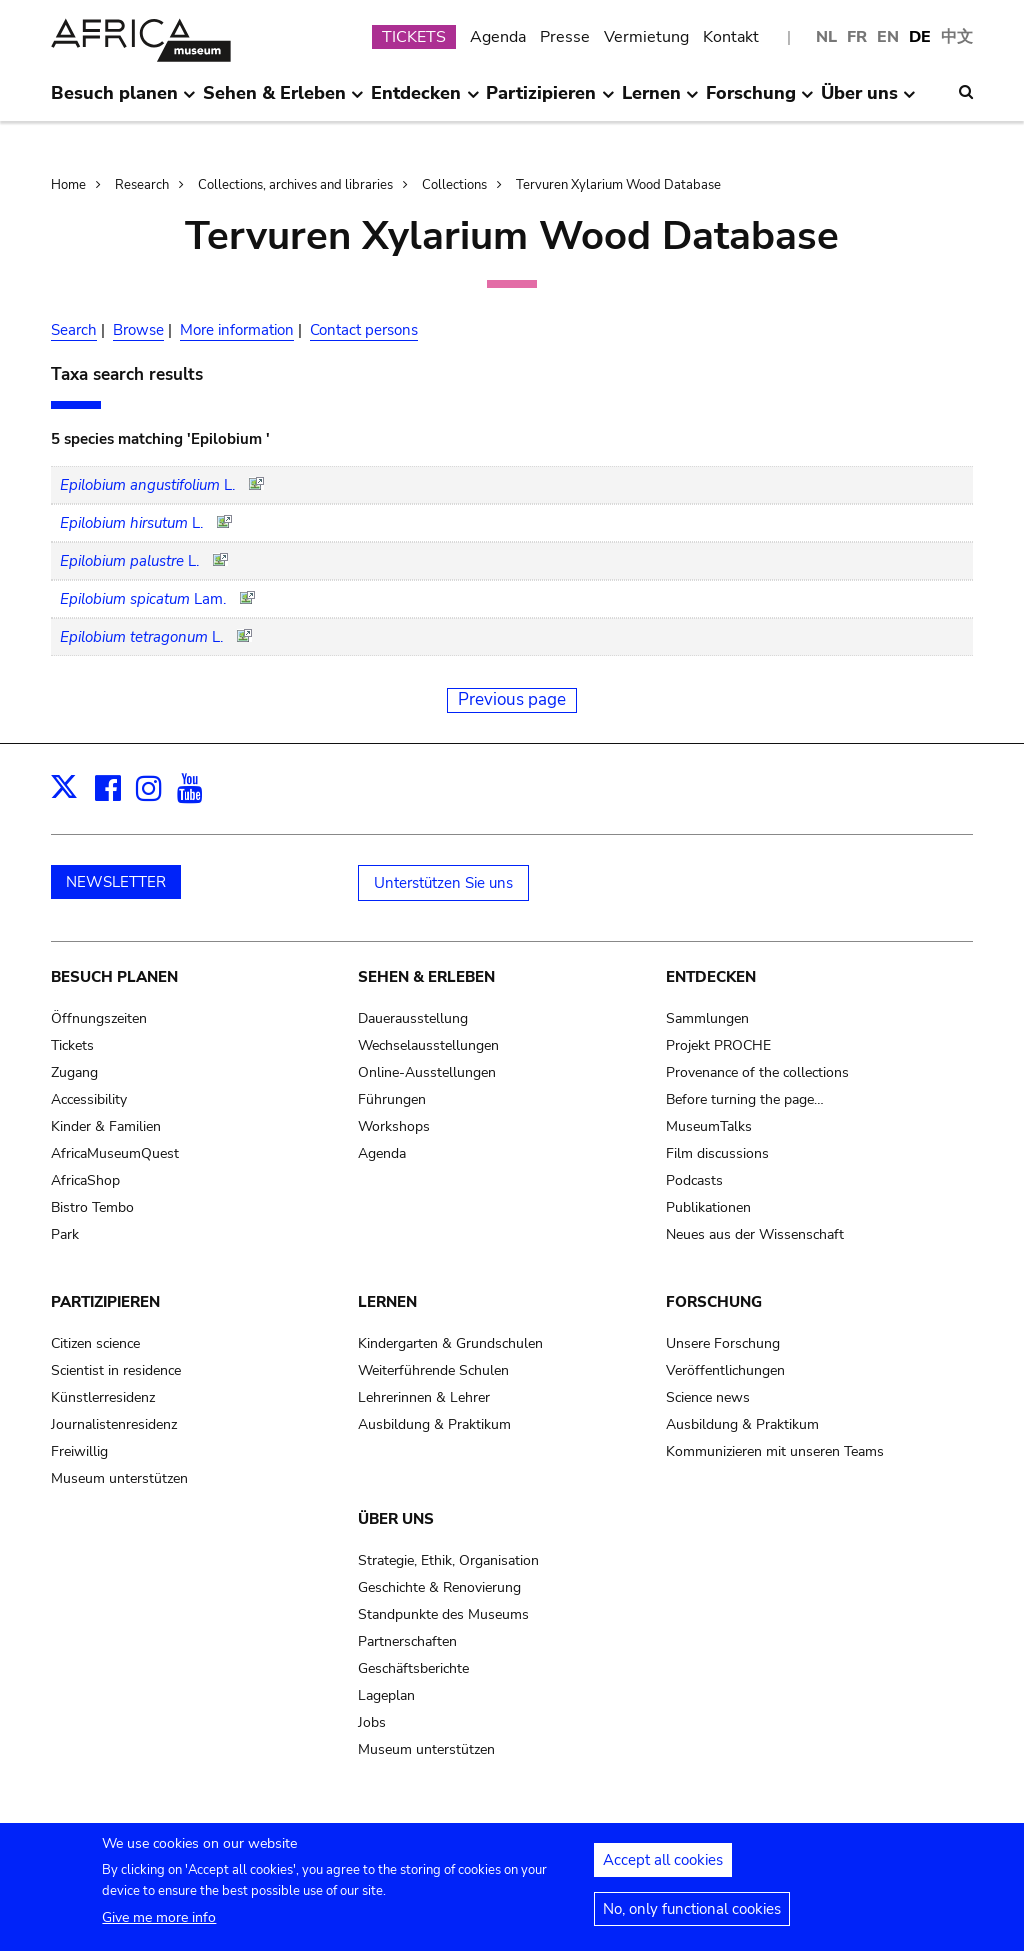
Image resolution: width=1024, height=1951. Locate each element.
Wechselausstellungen (428, 1045)
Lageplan (386, 1695)
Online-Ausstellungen (427, 1072)
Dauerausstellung (413, 1018)
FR (857, 37)
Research (142, 185)
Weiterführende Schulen (433, 1370)
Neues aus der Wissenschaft (755, 1234)
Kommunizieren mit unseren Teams (775, 1451)
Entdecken (711, 977)
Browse (138, 330)
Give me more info (159, 1927)
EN (888, 37)
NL (826, 37)
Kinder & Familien (106, 1126)
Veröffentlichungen (725, 1370)
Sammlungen (707, 1018)
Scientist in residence (116, 1370)
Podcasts (694, 1180)
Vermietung (646, 37)
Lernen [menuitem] (660, 101)
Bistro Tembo (92, 1207)
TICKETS (414, 37)
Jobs (372, 1722)
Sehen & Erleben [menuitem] (283, 101)
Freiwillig (79, 1451)
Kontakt (731, 37)
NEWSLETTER (116, 882)
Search (74, 330)
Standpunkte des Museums (443, 1614)
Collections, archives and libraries (295, 185)
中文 (957, 37)
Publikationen (708, 1207)
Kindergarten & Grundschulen (450, 1343)
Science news (708, 1397)
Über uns (396, 1519)
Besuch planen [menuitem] (123, 101)
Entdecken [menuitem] (425, 101)
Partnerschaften (407, 1641)
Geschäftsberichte (413, 1668)
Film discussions (717, 1153)
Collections (454, 185)
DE (920, 37)
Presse (565, 37)
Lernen (387, 1302)
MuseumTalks (709, 1126)
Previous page (512, 699)
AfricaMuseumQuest (115, 1153)
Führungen (392, 1099)
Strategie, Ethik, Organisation (448, 1560)
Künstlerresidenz (103, 1397)
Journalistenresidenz (114, 1424)
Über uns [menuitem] (868, 101)
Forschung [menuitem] (760, 101)
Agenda (498, 37)
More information (237, 330)
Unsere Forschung (723, 1343)
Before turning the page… (745, 1099)
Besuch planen (114, 977)
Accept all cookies (663, 1870)
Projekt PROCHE (718, 1045)
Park (65, 1234)
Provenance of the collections (757, 1072)
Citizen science (95, 1343)
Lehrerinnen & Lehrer (424, 1397)
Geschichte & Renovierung (439, 1587)
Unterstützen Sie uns (443, 883)
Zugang (74, 1072)
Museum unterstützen (119, 1478)
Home (68, 185)
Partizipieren (105, 1302)
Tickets (72, 1045)
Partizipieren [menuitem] (550, 101)
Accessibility (89, 1099)
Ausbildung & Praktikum (434, 1424)
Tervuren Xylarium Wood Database (618, 185)
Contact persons (364, 330)
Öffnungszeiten (99, 1018)
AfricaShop (85, 1180)
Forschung (714, 1302)
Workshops (394, 1126)
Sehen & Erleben (426, 977)
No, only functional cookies (692, 1919)
